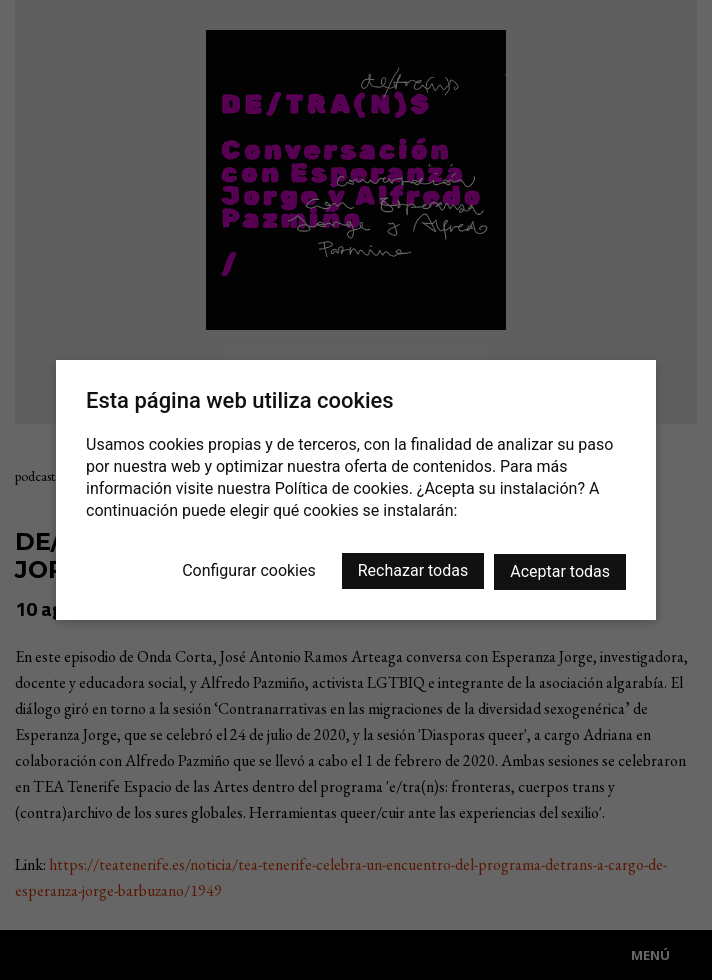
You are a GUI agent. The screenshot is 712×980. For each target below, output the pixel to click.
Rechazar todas (413, 570)
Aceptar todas (560, 571)
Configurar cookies (249, 570)
